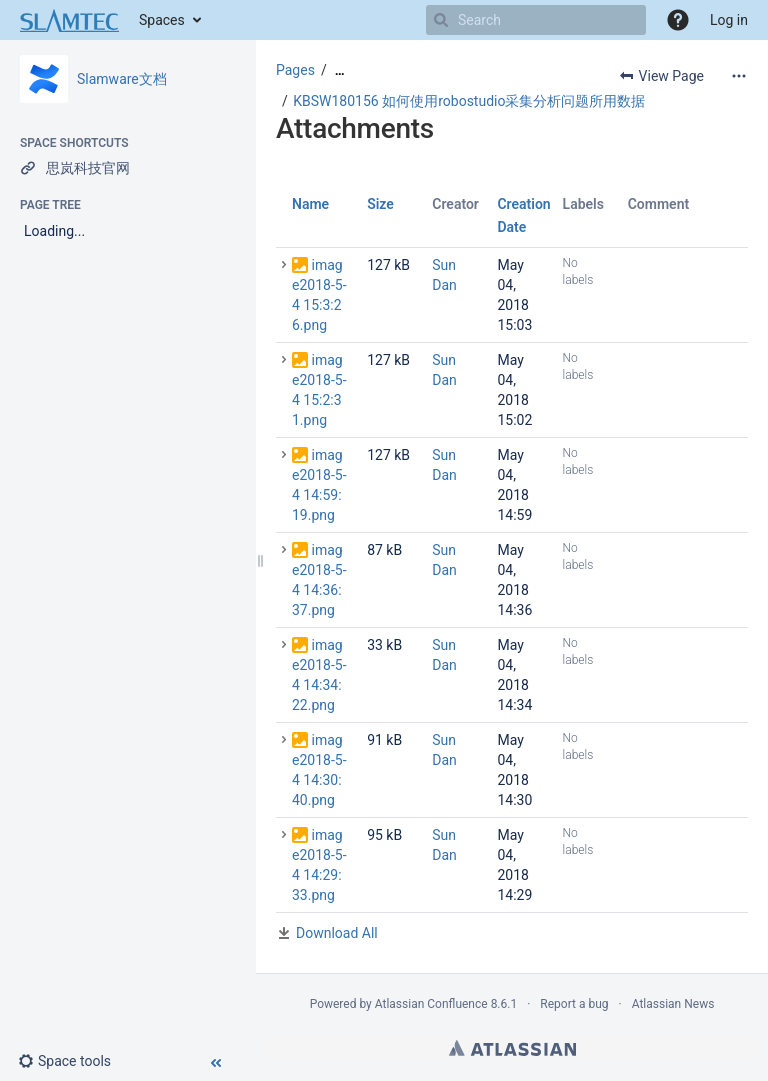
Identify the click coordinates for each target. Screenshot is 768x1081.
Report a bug (574, 1004)
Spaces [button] (162, 20)
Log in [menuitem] (729, 20)
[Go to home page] (69, 20)
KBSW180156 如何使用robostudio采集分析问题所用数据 (469, 101)
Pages (295, 70)
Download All (337, 933)
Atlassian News (673, 1004)
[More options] (739, 76)
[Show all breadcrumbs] (340, 70)
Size (380, 204)
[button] (678, 20)
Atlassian (512, 1048)
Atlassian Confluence (431, 1004)
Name (310, 204)
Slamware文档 (122, 79)
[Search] (441, 20)
